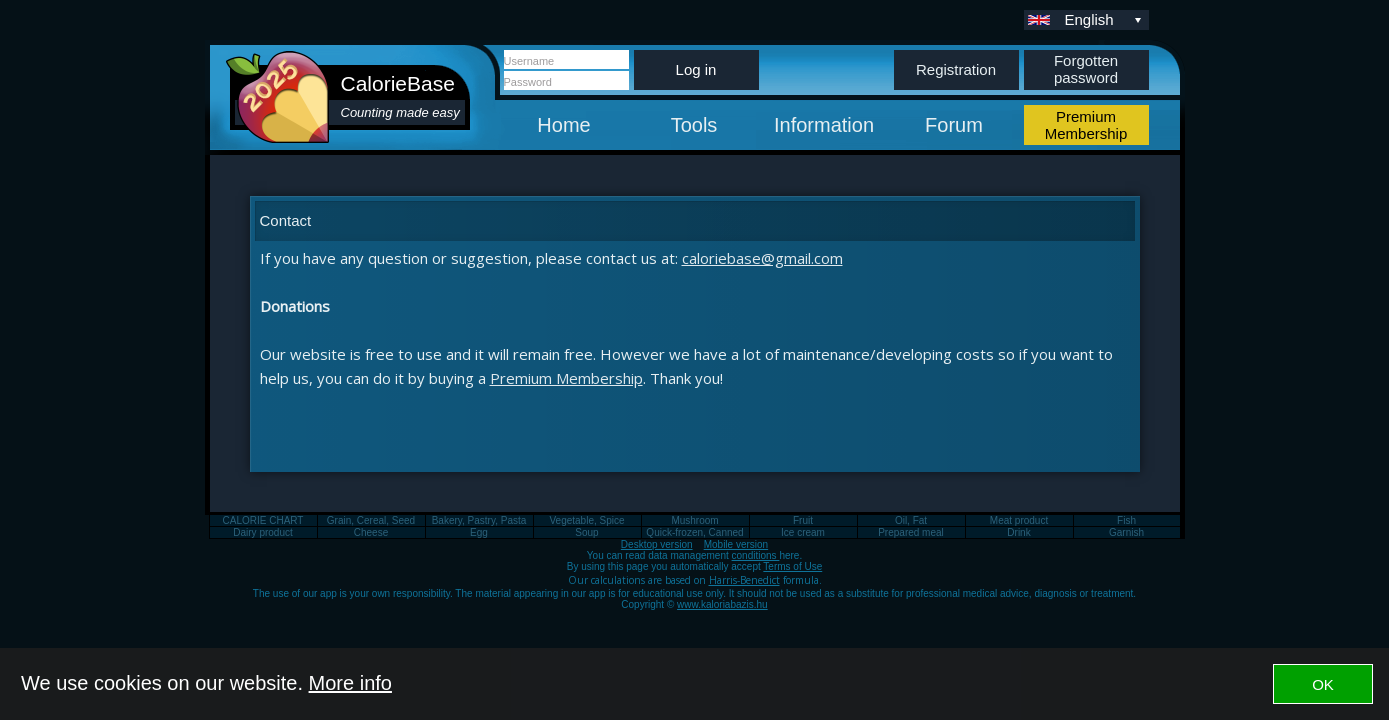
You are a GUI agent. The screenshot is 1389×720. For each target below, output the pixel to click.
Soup (586, 532)
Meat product (1019, 520)
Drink (1018, 532)
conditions (756, 555)
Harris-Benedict (744, 580)
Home (563, 125)
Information (824, 125)
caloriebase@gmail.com (762, 258)
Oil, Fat (911, 520)
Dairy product (262, 532)
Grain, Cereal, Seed (371, 520)
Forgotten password (1086, 69)
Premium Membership (566, 378)
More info (350, 683)
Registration (956, 69)
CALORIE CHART (263, 520)
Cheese (371, 532)
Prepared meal (911, 532)
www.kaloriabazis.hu (722, 604)
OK (1323, 684)
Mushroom (694, 520)
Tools (694, 125)
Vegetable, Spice (586, 520)
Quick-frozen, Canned (694, 532)
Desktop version (657, 544)
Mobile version (736, 544)
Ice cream (803, 532)
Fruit (803, 520)
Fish (1126, 520)
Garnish (1126, 532)
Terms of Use (792, 566)
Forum (954, 125)
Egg (479, 532)
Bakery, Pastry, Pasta (479, 520)
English (1105, 19)
